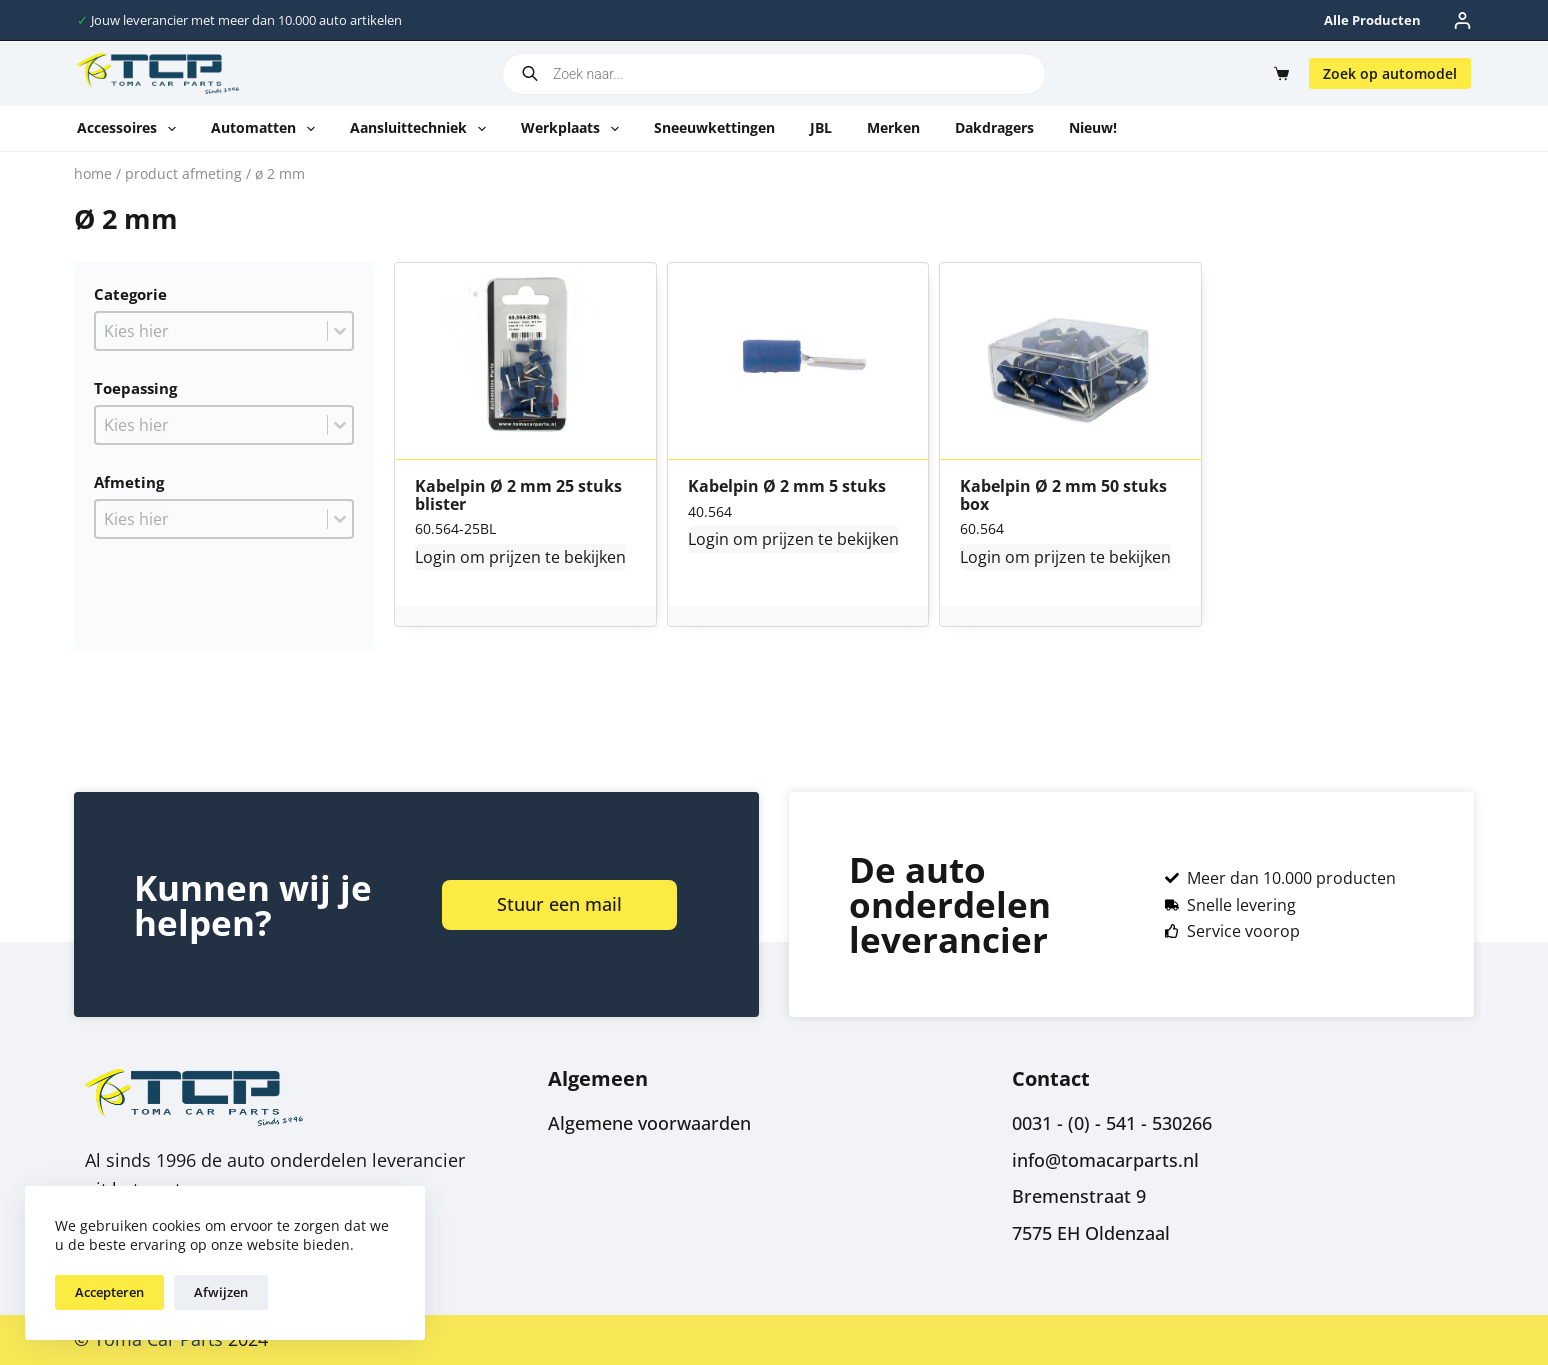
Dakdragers (994, 127)
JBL (821, 127)
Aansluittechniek (422, 129)
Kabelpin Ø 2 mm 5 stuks (787, 487)
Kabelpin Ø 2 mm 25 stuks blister (518, 495)
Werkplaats (574, 129)
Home (93, 173)
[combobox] (211, 331)
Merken (893, 127)
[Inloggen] (1462, 20)
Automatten (267, 129)
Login (435, 557)
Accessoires (130, 129)
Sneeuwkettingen (714, 127)
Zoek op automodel (1390, 73)
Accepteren (109, 1292)
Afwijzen (221, 1292)
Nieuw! (1093, 127)
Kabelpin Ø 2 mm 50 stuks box (1063, 495)
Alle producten (1372, 20)
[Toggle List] (340, 331)
